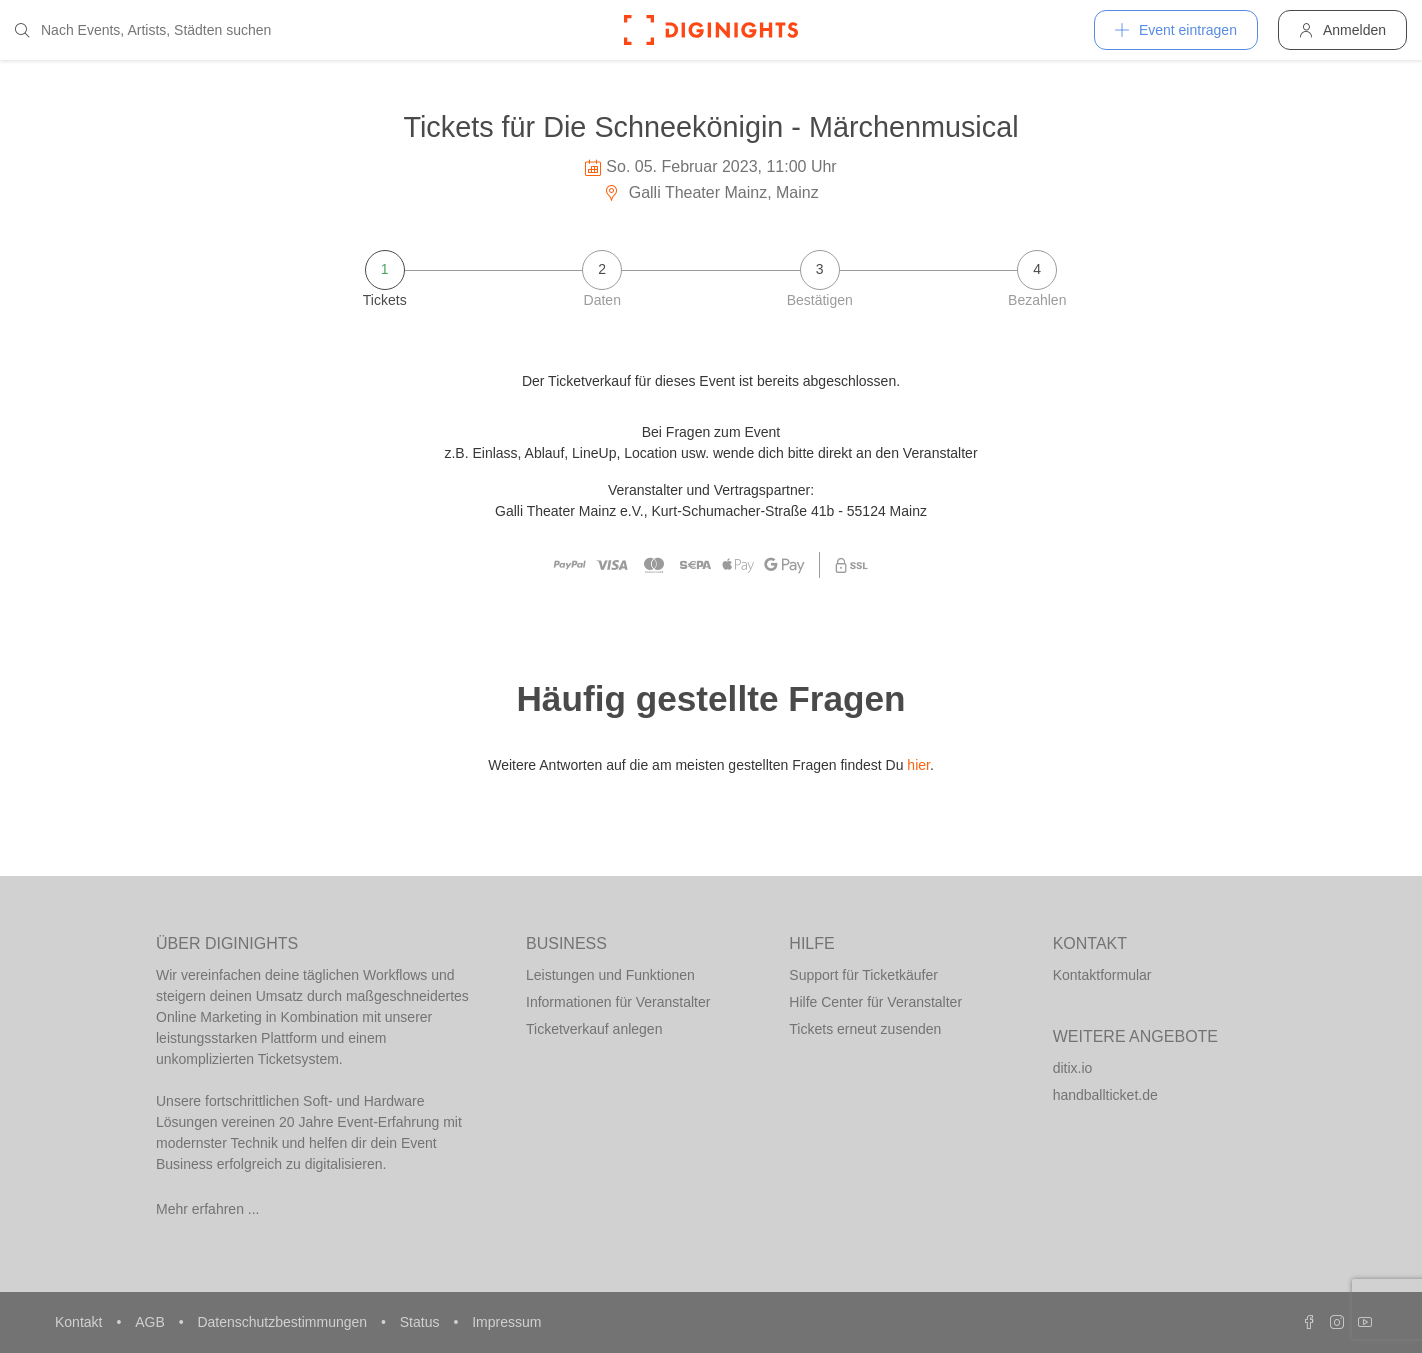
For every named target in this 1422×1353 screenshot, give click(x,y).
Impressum (506, 1322)
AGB (151, 1322)
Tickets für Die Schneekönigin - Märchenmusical (710, 127)
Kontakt (80, 1322)
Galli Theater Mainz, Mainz (710, 192)
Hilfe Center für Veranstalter (875, 1002)
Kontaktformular (1102, 975)
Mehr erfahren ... (208, 1209)
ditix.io (1073, 1068)
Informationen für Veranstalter (618, 1002)
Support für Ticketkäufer (863, 975)
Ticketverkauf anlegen (594, 1029)
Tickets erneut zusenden (865, 1029)
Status (422, 1322)
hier (918, 765)
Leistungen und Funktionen (610, 975)
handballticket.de (1105, 1095)
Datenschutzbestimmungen (284, 1322)
